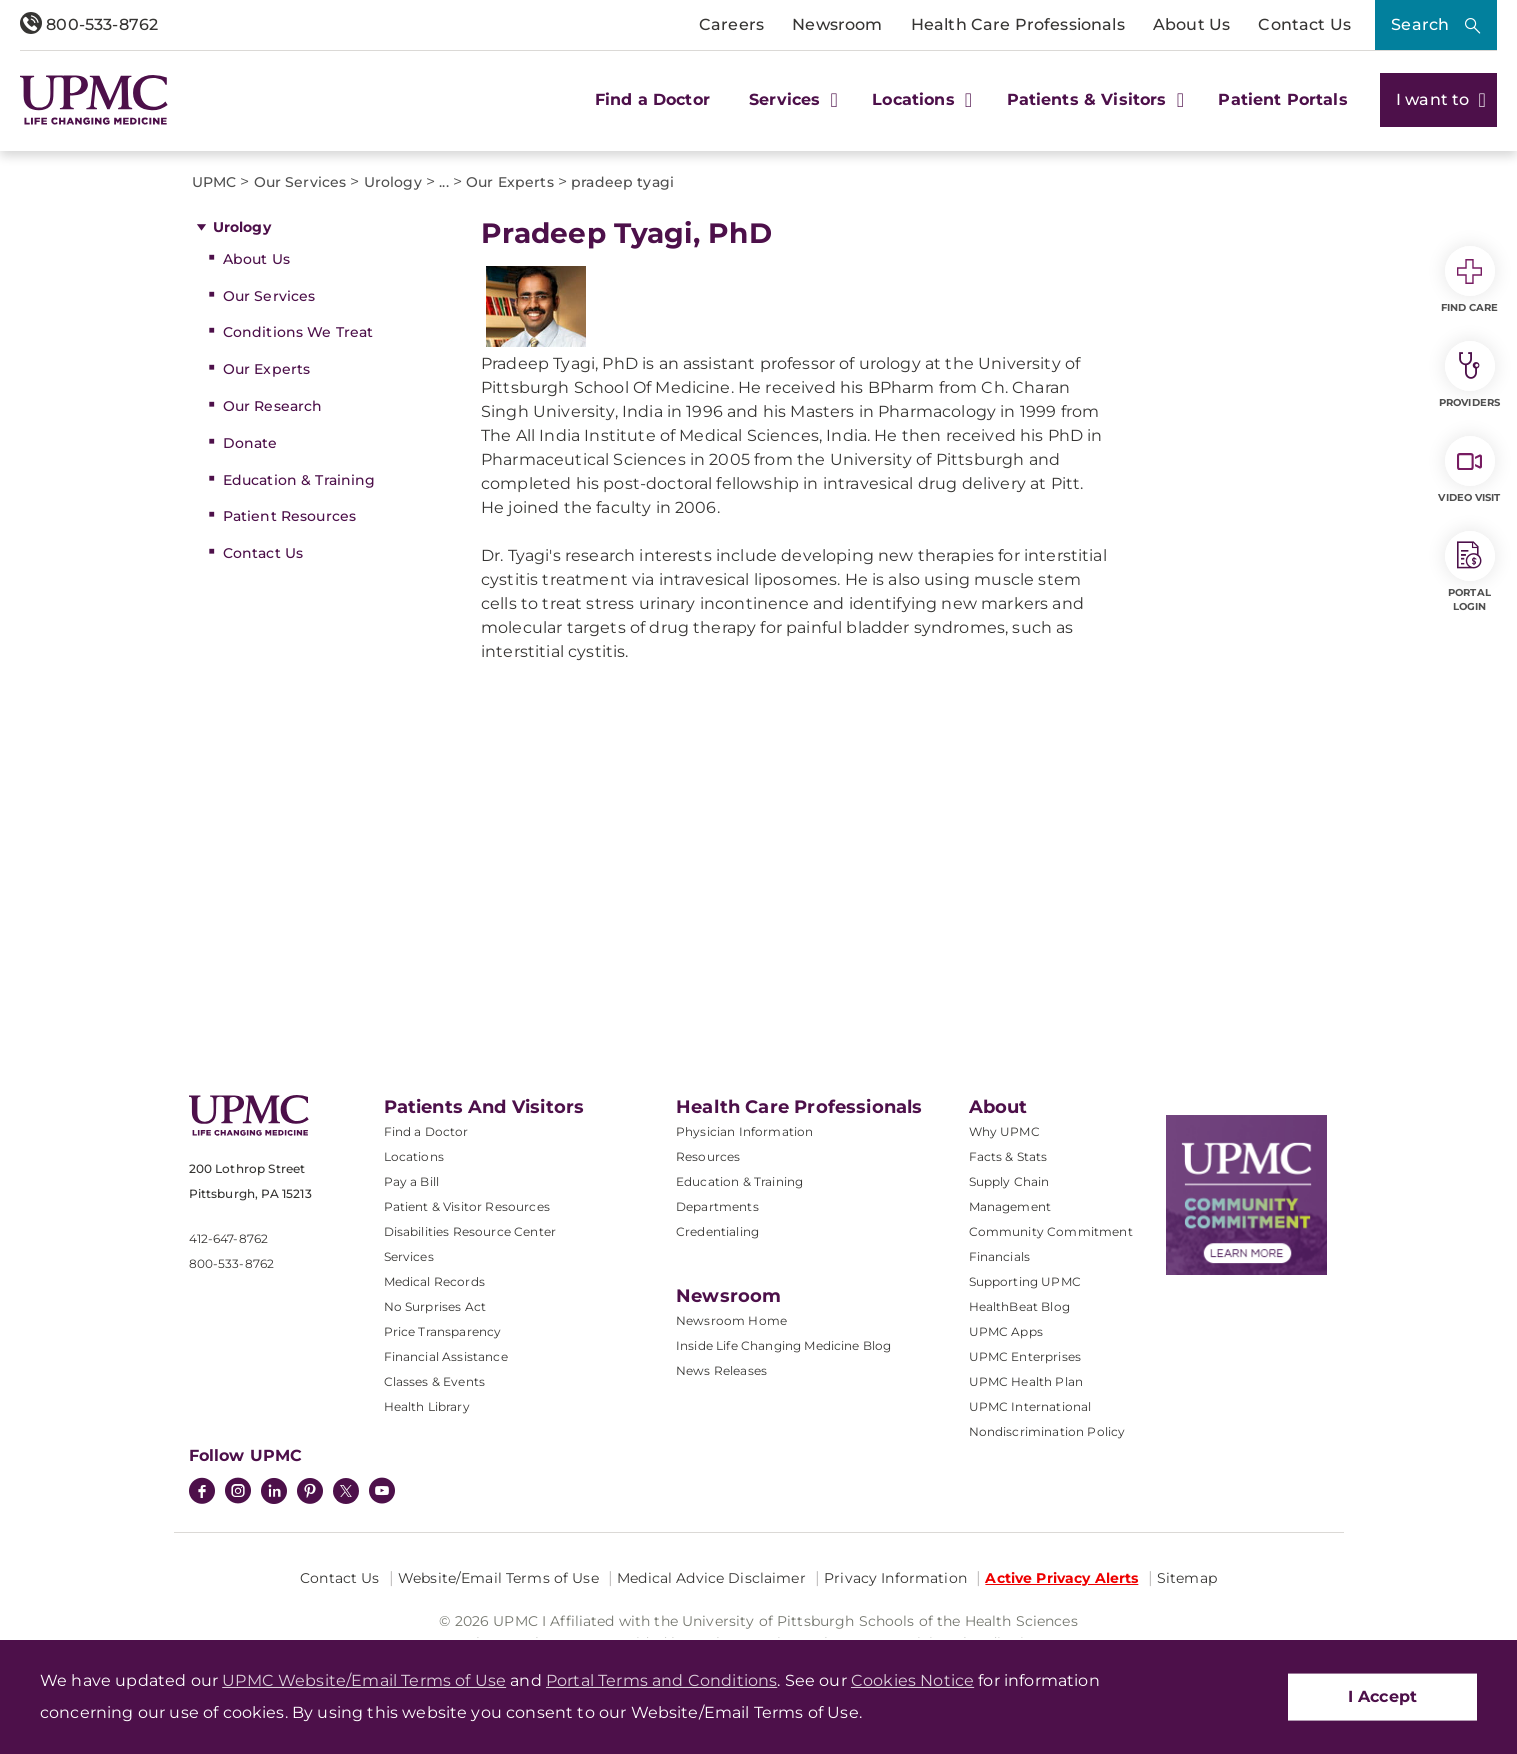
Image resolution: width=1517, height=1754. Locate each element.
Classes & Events (435, 1381)
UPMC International (1030, 1406)
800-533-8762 (89, 24)
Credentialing (717, 1231)
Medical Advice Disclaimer (711, 1578)
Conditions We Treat (298, 332)
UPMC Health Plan (1026, 1381)
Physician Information (744, 1131)
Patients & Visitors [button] (1093, 99)
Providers (1469, 375)
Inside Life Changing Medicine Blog (783, 1345)
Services (409, 1256)
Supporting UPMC (1025, 1281)
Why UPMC (1004, 1131)
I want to (1438, 99)
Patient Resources (289, 516)
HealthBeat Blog (1019, 1306)
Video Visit (1469, 470)
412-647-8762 (229, 1238)
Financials (1000, 1256)
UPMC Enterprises (1025, 1356)
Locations (414, 1156)
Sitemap (1187, 1578)
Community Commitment (1051, 1231)
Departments (717, 1206)
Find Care (1470, 280)
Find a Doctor (652, 99)
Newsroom (837, 24)
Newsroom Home (731, 1320)
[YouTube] (382, 1493)
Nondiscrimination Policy (1047, 1431)
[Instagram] (238, 1493)
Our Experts (267, 369)
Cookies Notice (912, 1680)
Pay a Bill (412, 1181)
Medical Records (434, 1281)
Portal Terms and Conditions (661, 1680)
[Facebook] (202, 1493)
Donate (250, 443)
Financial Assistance (446, 1356)
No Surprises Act (435, 1306)
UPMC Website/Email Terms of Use (364, 1680)
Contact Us (1304, 24)
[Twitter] (346, 1491)
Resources (708, 1156)
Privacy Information (895, 1578)
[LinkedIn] (274, 1493)
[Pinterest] (310, 1493)
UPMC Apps (1006, 1331)
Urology (242, 227)
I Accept (1382, 1696)
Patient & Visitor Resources (467, 1206)
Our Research (273, 406)
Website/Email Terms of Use (498, 1578)
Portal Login (1470, 572)
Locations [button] (919, 99)
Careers (731, 24)
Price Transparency (443, 1331)
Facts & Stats (1008, 1156)
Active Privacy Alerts (1061, 1578)
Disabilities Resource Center (470, 1231)
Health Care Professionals (1018, 24)
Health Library (427, 1406)
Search (1420, 24)
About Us (1191, 24)
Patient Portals (1282, 99)
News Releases (721, 1370)
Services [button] (791, 99)
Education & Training (299, 480)
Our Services (269, 296)
